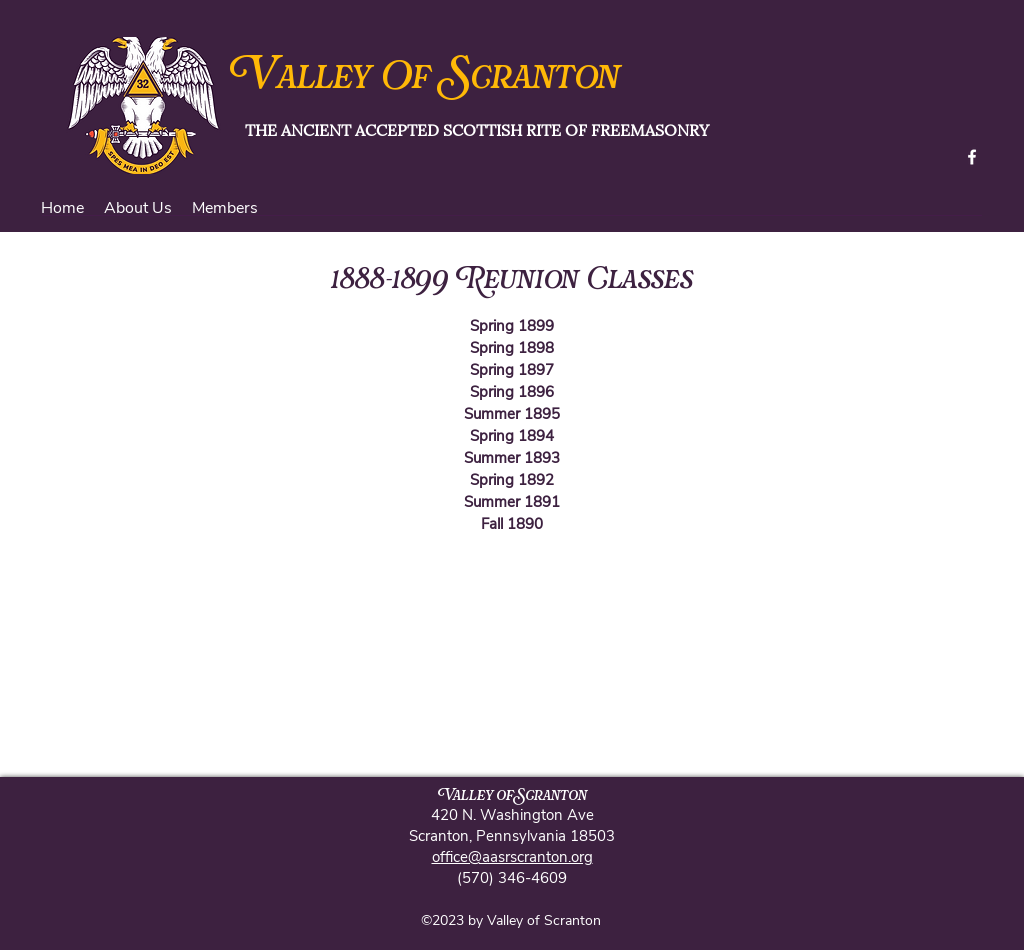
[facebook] (972, 157)
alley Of (362, 79)
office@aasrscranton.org (512, 857)
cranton (545, 79)
